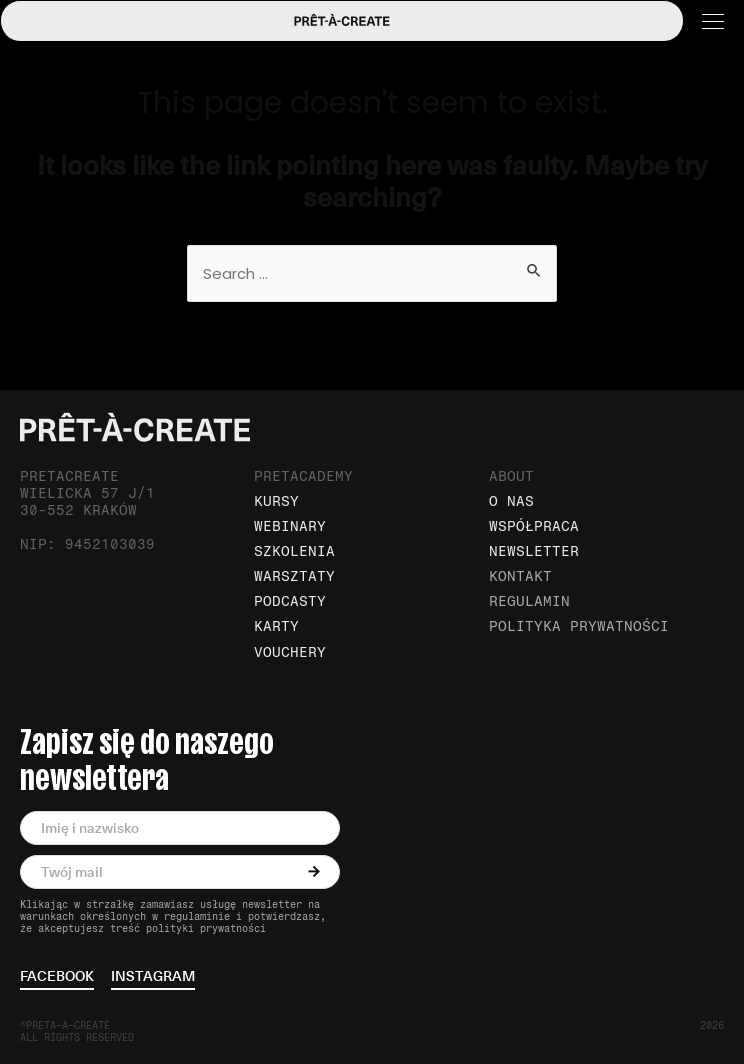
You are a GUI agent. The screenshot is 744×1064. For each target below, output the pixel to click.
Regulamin (529, 601)
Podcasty (290, 601)
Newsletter (534, 551)
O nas (511, 501)
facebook (57, 977)
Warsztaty (294, 576)
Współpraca (534, 526)
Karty (276, 626)
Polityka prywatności (579, 626)
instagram (153, 977)
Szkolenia (294, 551)
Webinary (290, 526)
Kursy (276, 501)
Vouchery (290, 652)
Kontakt (520, 576)
